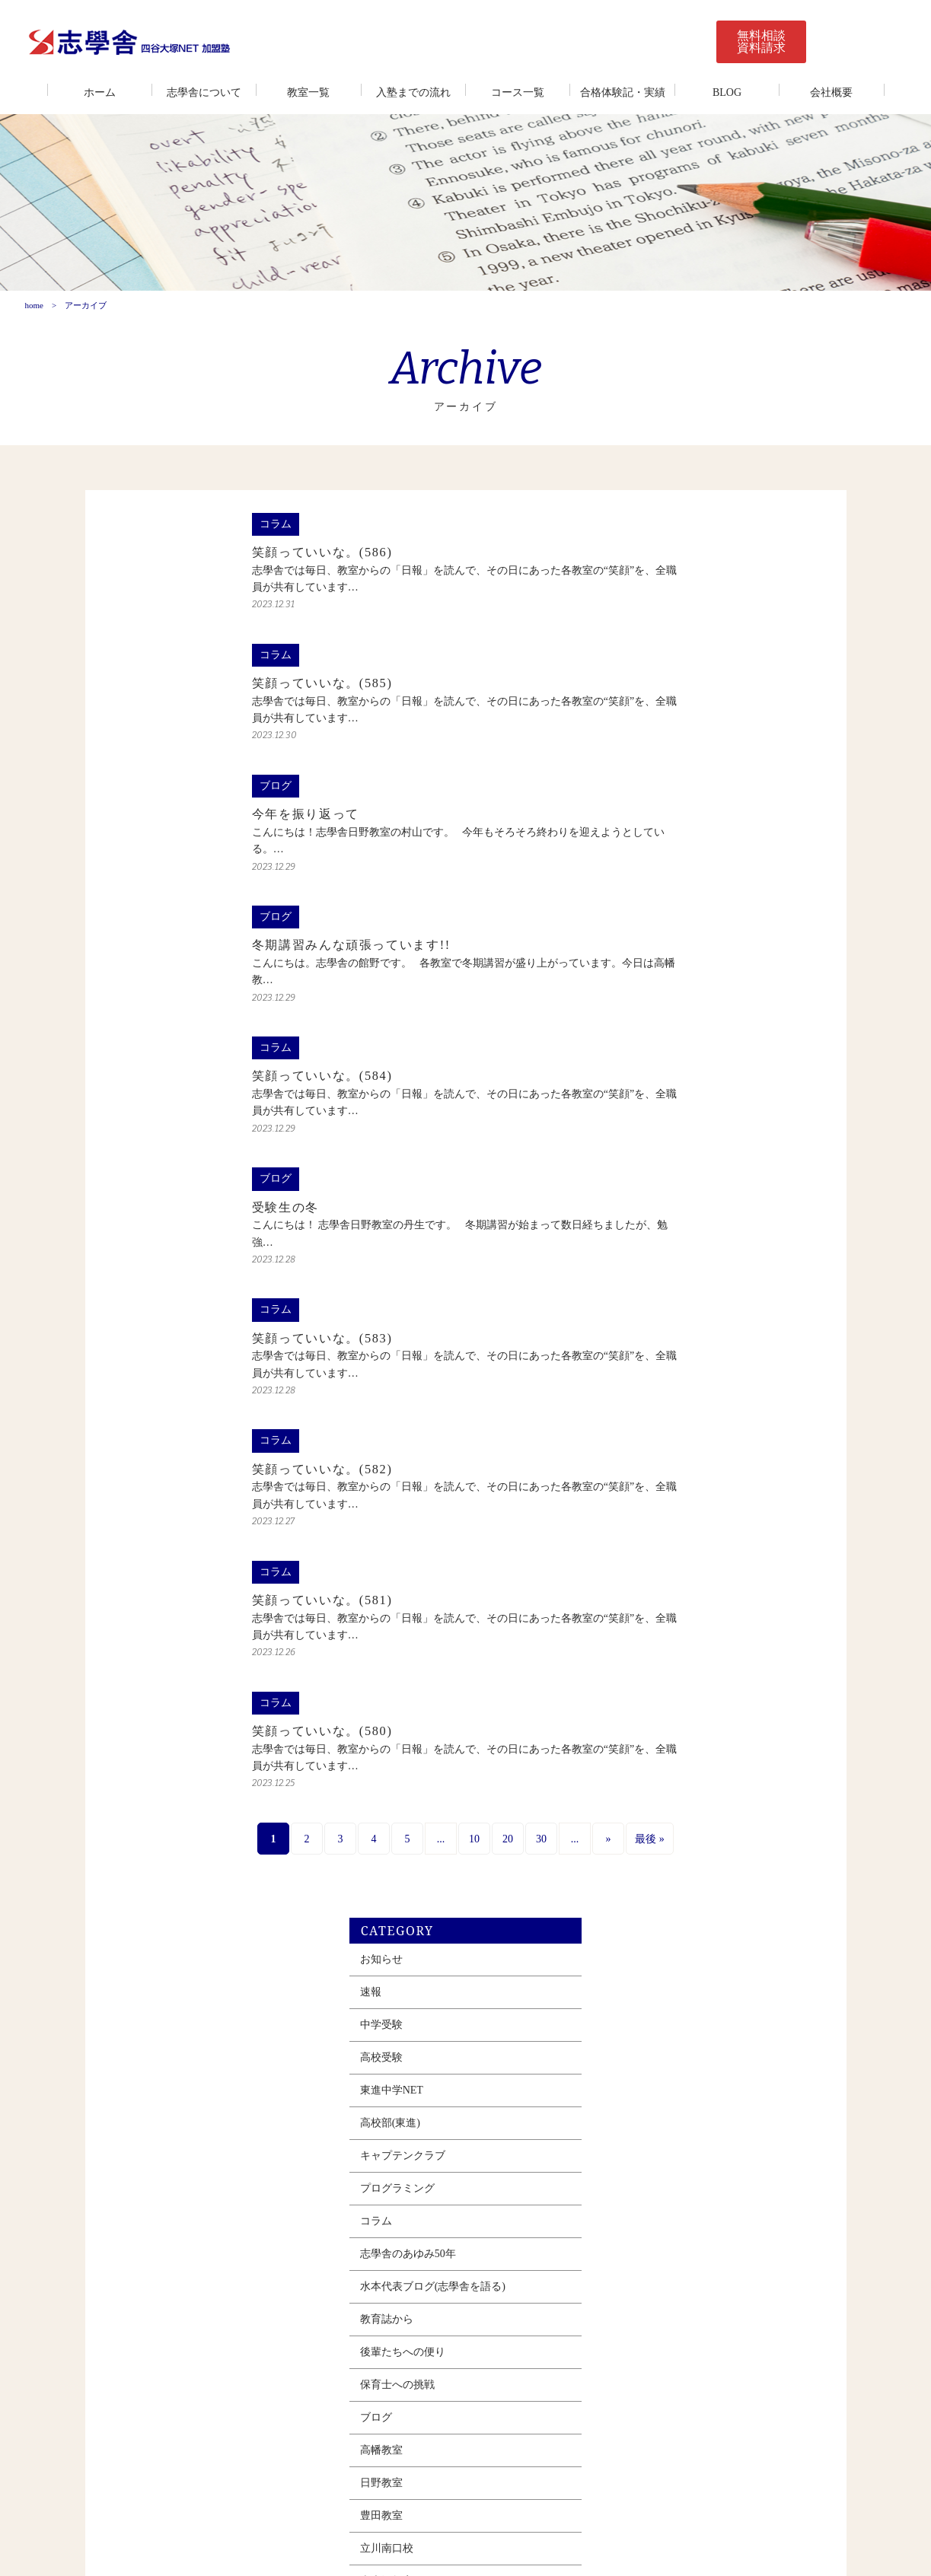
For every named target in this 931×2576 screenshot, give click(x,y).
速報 (635, 615)
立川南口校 (651, 1171)
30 (434, 1867)
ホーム (100, 92)
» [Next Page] (501, 1867)
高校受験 (646, 680)
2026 (637, 1690)
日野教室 (646, 1106)
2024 (637, 1755)
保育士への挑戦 (662, 1008)
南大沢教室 (651, 1204)
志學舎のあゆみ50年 (673, 877)
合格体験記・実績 (622, 92)
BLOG (727, 92)
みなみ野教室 (657, 1237)
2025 (637, 1722)
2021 (637, 1853)
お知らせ (646, 582)
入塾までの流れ (413, 92)
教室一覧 (308, 92)
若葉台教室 (651, 1302)
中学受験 (646, 648)
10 (367, 1867)
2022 (637, 1820)
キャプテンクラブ (667, 779)
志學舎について (204, 92)
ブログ (641, 1040)
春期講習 (646, 1400)
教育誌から (651, 942)
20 (400, 1867)
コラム (641, 844)
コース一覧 (517, 92)
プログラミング (662, 811)
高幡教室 (646, 1073)
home (33, 317)
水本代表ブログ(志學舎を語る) (697, 909)
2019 (637, 1919)
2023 (637, 1788)
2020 (637, 1886)
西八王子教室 (657, 1269)
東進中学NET (656, 713)
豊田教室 (646, 1139)
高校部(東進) (655, 746)
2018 (637, 1951)
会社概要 (831, 92)
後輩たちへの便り (667, 975)
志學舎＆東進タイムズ (678, 1368)
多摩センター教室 (667, 1335)
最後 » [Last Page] (542, 1867)
